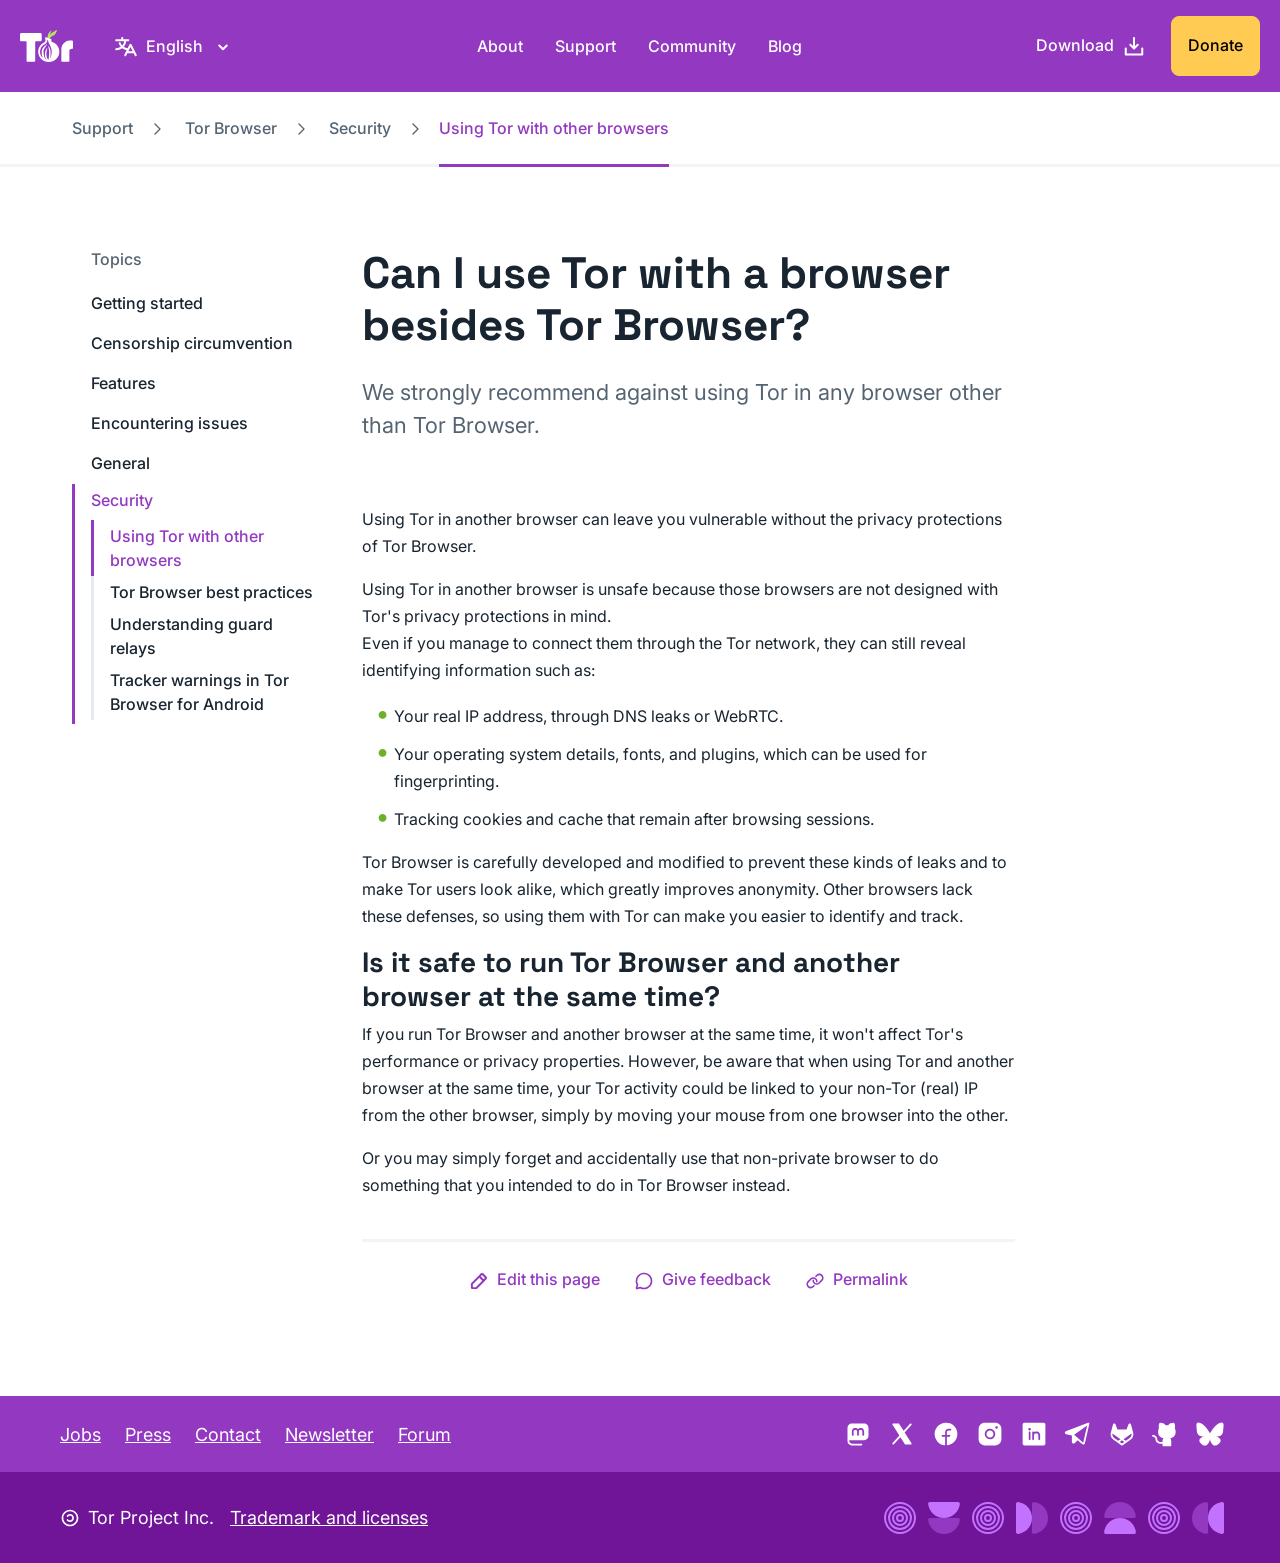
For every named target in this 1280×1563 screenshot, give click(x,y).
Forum (424, 1434)
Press (148, 1434)
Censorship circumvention (192, 343)
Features (123, 383)
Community (692, 46)
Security (360, 128)
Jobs (80, 1434)
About (500, 46)
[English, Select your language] (174, 46)
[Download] (1091, 46)
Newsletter (329, 1434)
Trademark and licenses (329, 1517)
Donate (1215, 45)
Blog (785, 46)
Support (585, 46)
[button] (534, 1279)
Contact (228, 1434)
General (120, 463)
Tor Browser (231, 128)
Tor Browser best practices (211, 592)
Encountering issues (169, 423)
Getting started (147, 303)
